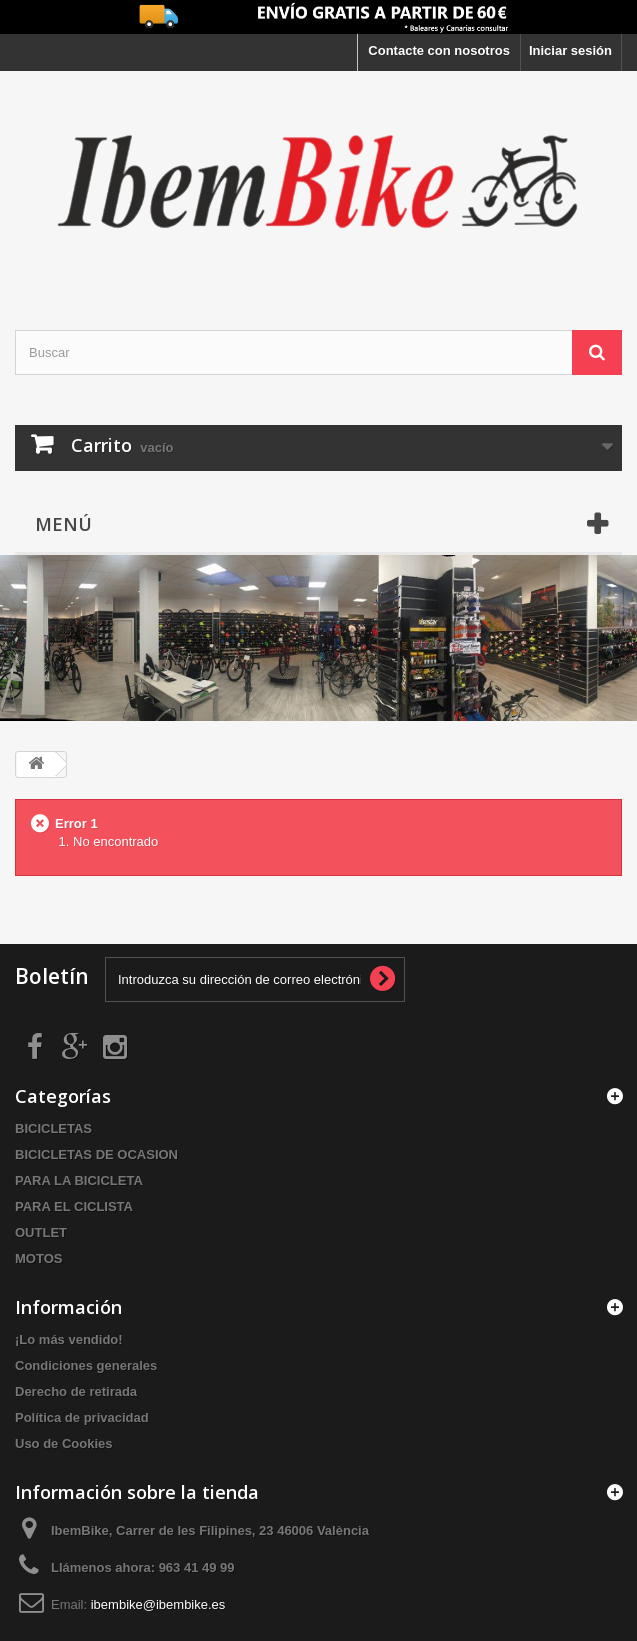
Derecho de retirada (76, 1391)
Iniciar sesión (570, 50)
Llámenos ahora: (143, 1567)
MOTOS (38, 1258)
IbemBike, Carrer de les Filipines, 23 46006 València (210, 1530)
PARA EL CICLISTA (74, 1206)
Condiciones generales (86, 1365)
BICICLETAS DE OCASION (96, 1154)
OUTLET (41, 1232)
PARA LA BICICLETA (79, 1180)
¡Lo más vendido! (69, 1339)
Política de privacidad (82, 1417)
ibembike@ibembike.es (158, 1604)
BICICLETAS (53, 1128)
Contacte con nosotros (439, 50)
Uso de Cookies (64, 1443)
